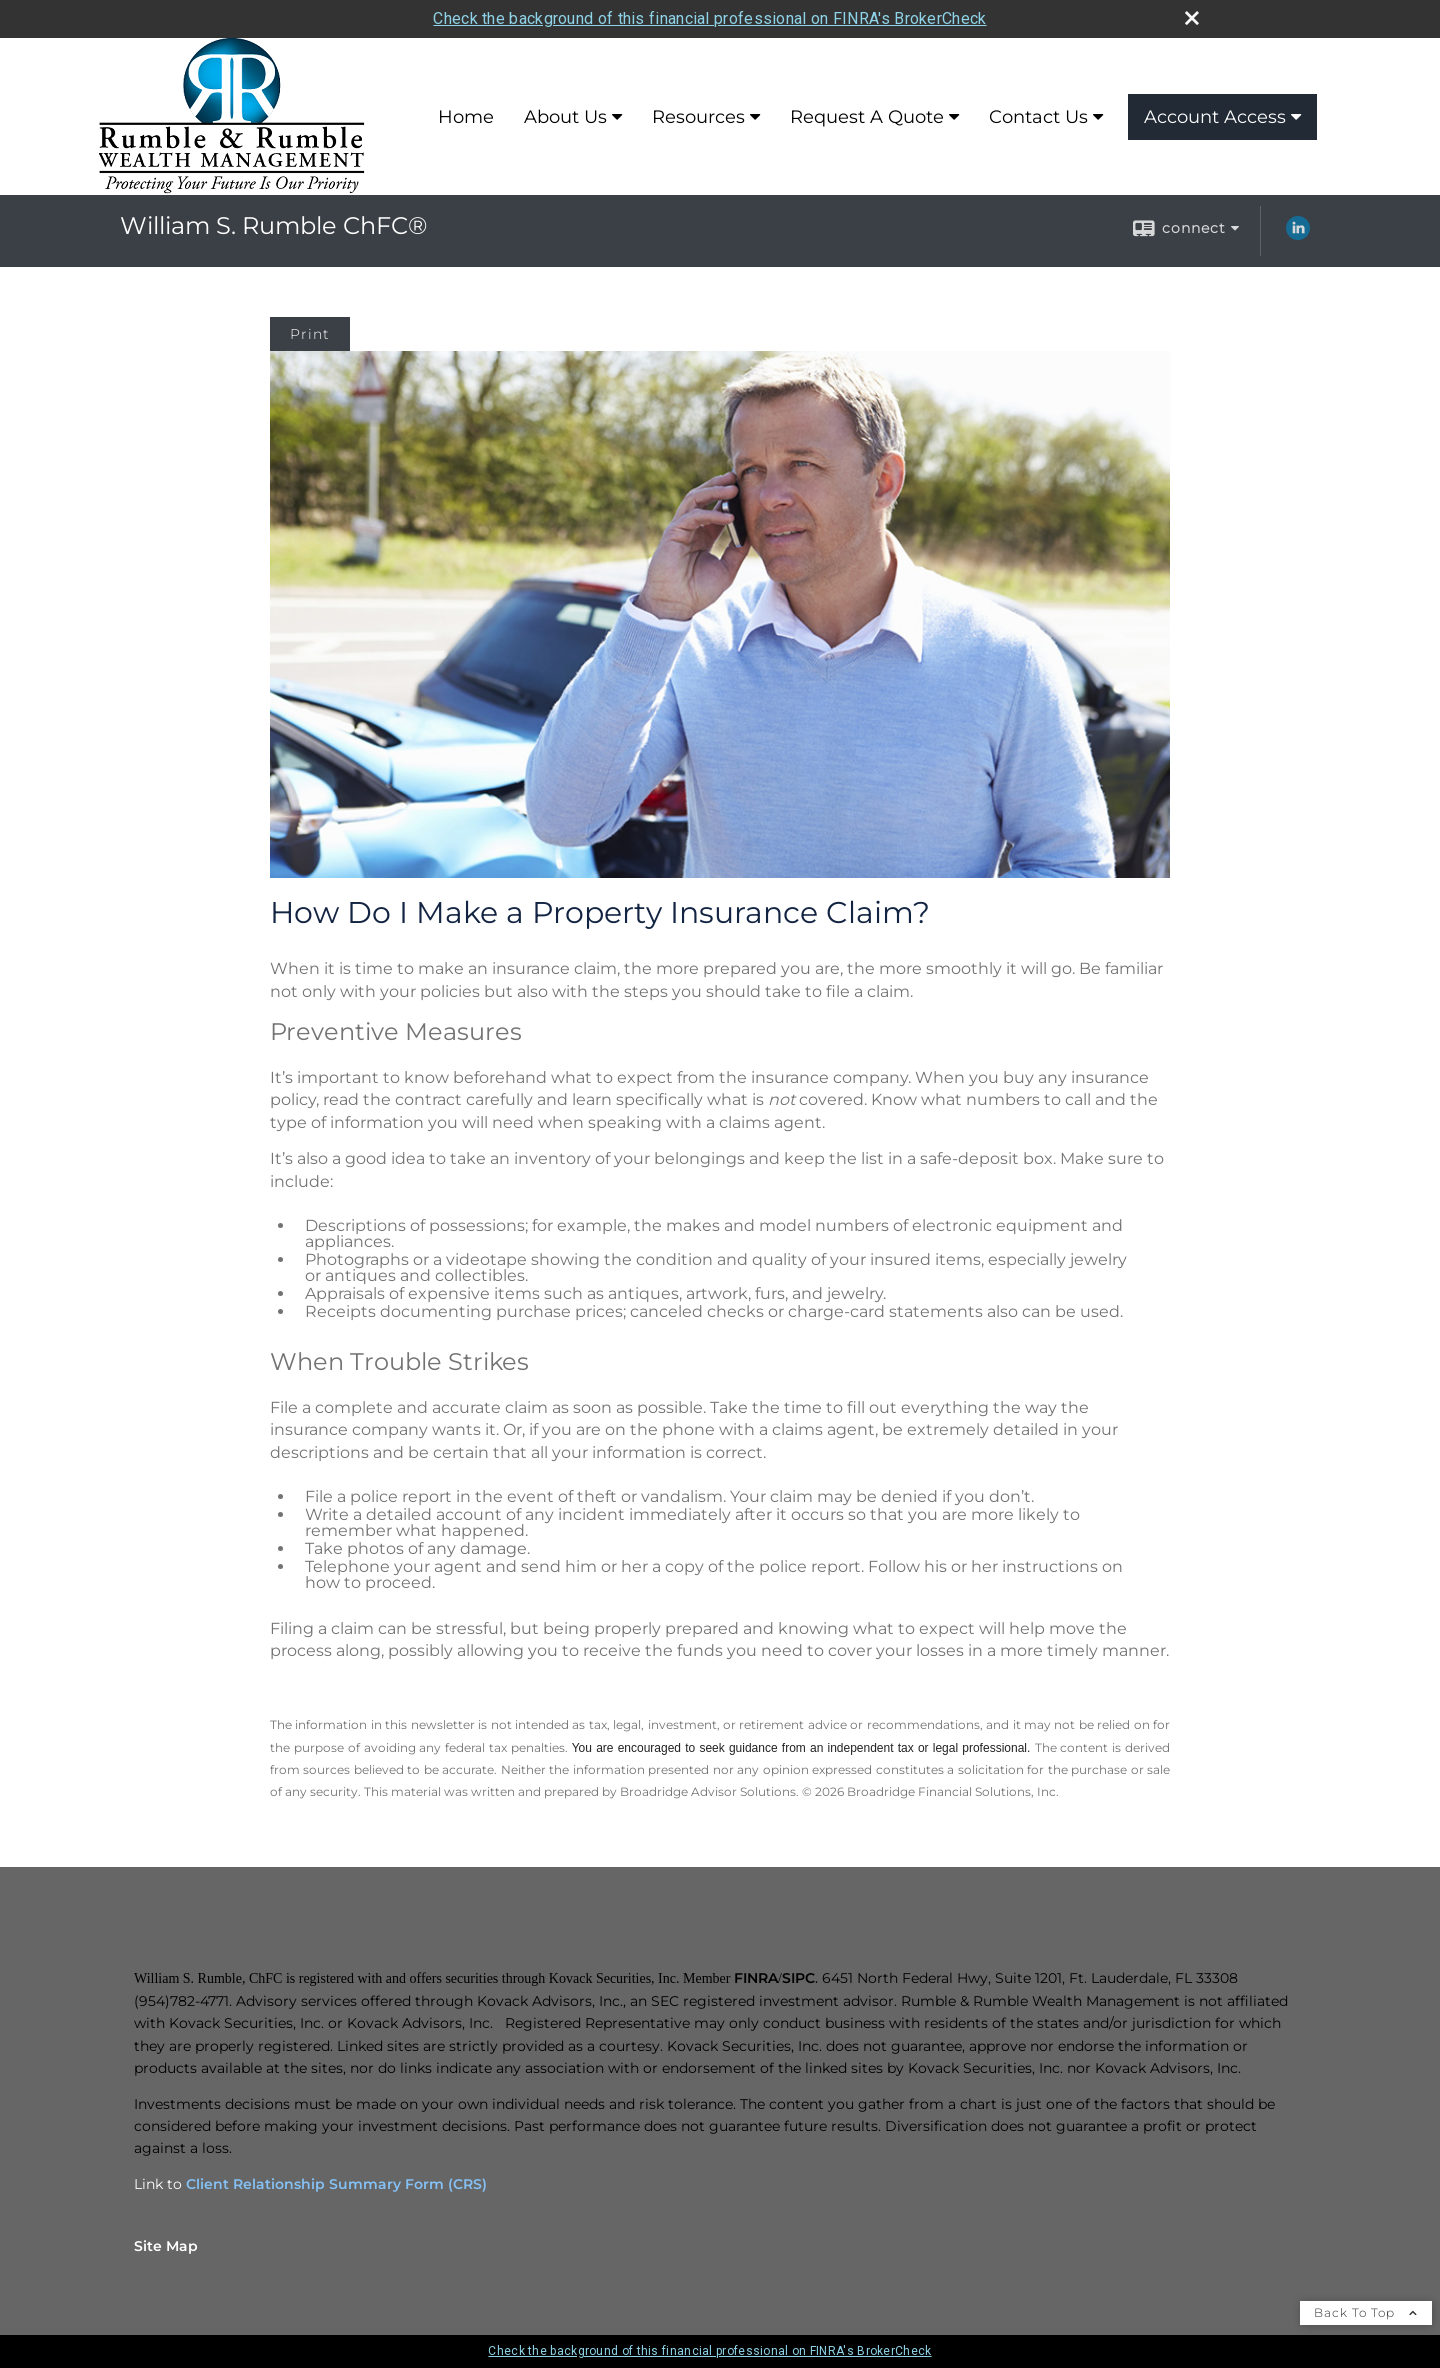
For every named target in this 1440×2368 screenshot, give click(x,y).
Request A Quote (867, 117)
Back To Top (1366, 2312)
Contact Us (1038, 117)
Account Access (1215, 117)
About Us (565, 117)
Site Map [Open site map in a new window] (166, 2246)
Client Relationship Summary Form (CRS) (336, 2184)
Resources (698, 117)
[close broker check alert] (1192, 18)
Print (310, 334)
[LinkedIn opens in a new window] (1298, 235)
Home (466, 117)
